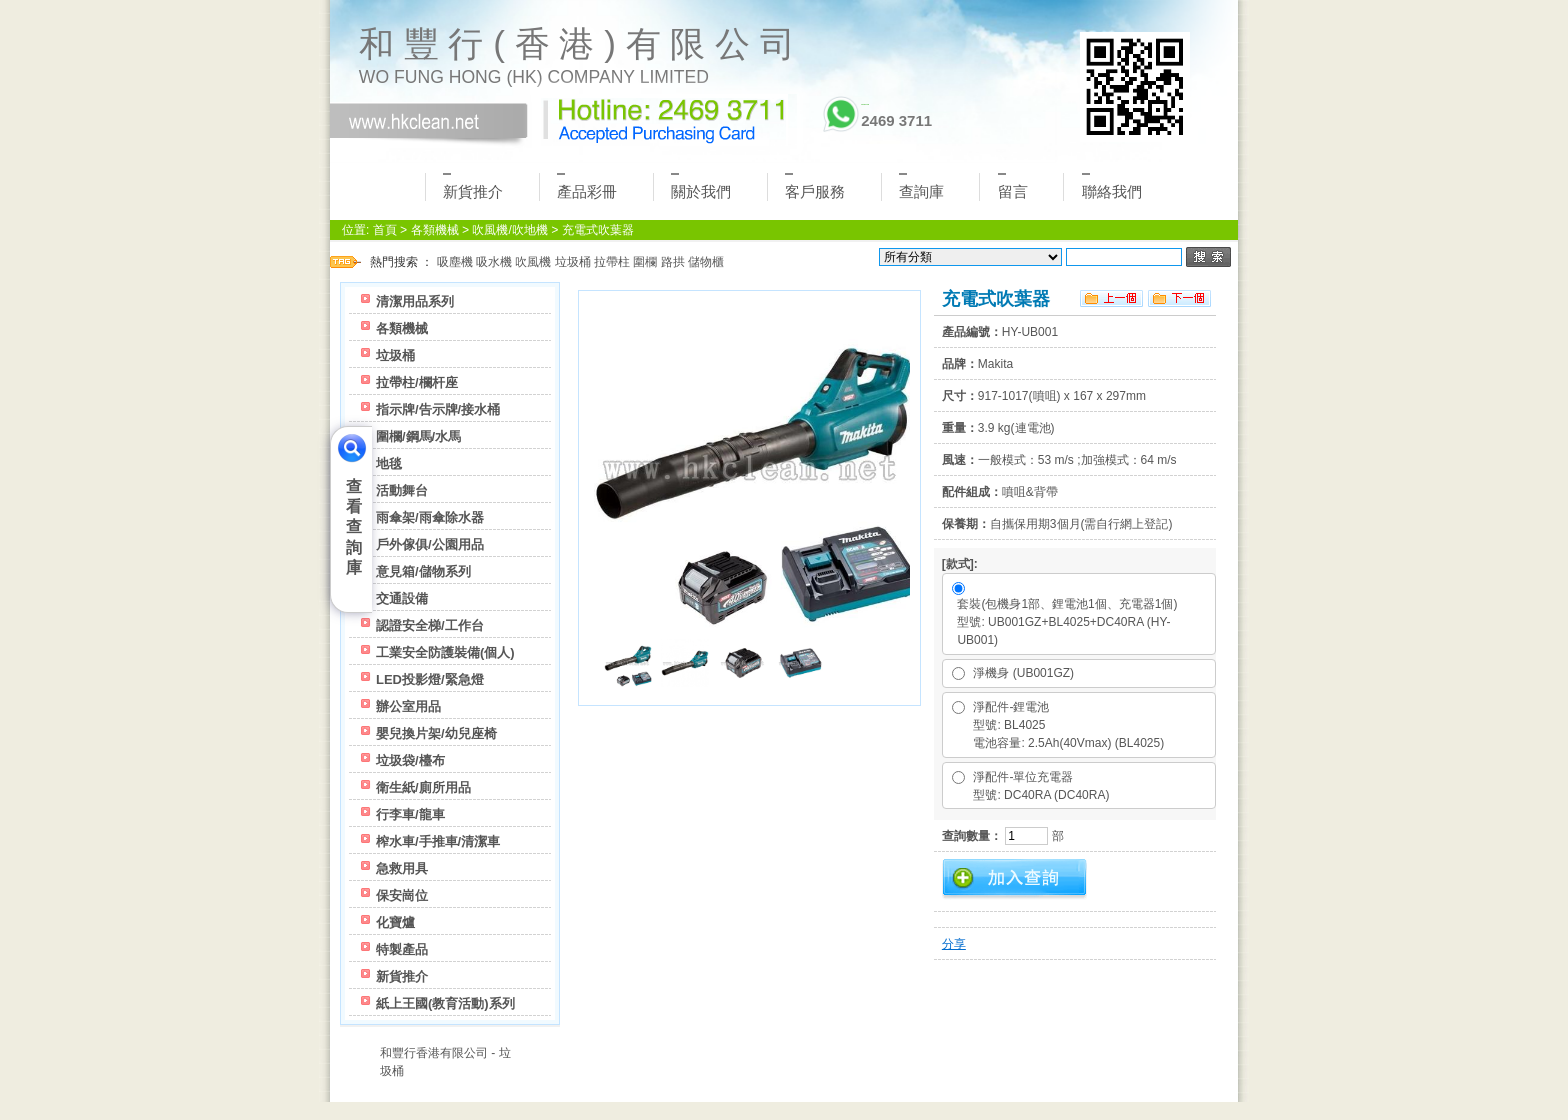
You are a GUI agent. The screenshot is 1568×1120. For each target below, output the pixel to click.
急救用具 (402, 868)
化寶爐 (395, 922)
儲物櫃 (706, 262)
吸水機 (494, 262)
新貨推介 (473, 186)
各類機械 (435, 230)
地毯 (389, 463)
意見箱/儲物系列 (423, 571)
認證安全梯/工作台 (430, 625)
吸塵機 (455, 262)
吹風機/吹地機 (509, 230)
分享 (954, 944)
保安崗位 (402, 895)
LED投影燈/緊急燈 (430, 679)
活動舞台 (402, 490)
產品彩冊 (587, 186)
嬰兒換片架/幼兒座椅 (436, 733)
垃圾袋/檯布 (410, 760)
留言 (1013, 186)
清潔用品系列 (415, 301)
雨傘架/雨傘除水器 (430, 517)
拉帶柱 (612, 262)
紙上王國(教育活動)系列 (445, 1003)
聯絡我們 (1112, 186)
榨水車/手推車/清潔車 (438, 841)
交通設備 (402, 598)
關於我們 (701, 186)
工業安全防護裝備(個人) (445, 652)
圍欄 (645, 262)
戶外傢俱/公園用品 (430, 544)
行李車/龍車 (410, 814)
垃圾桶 (573, 262)
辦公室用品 (408, 706)
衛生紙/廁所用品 (423, 787)
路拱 (673, 262)
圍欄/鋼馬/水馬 (418, 436)
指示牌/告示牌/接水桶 (438, 409)
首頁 (385, 230)
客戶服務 (815, 186)
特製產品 (402, 949)
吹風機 (533, 262)
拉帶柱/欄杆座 (417, 382)
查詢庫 (921, 186)
